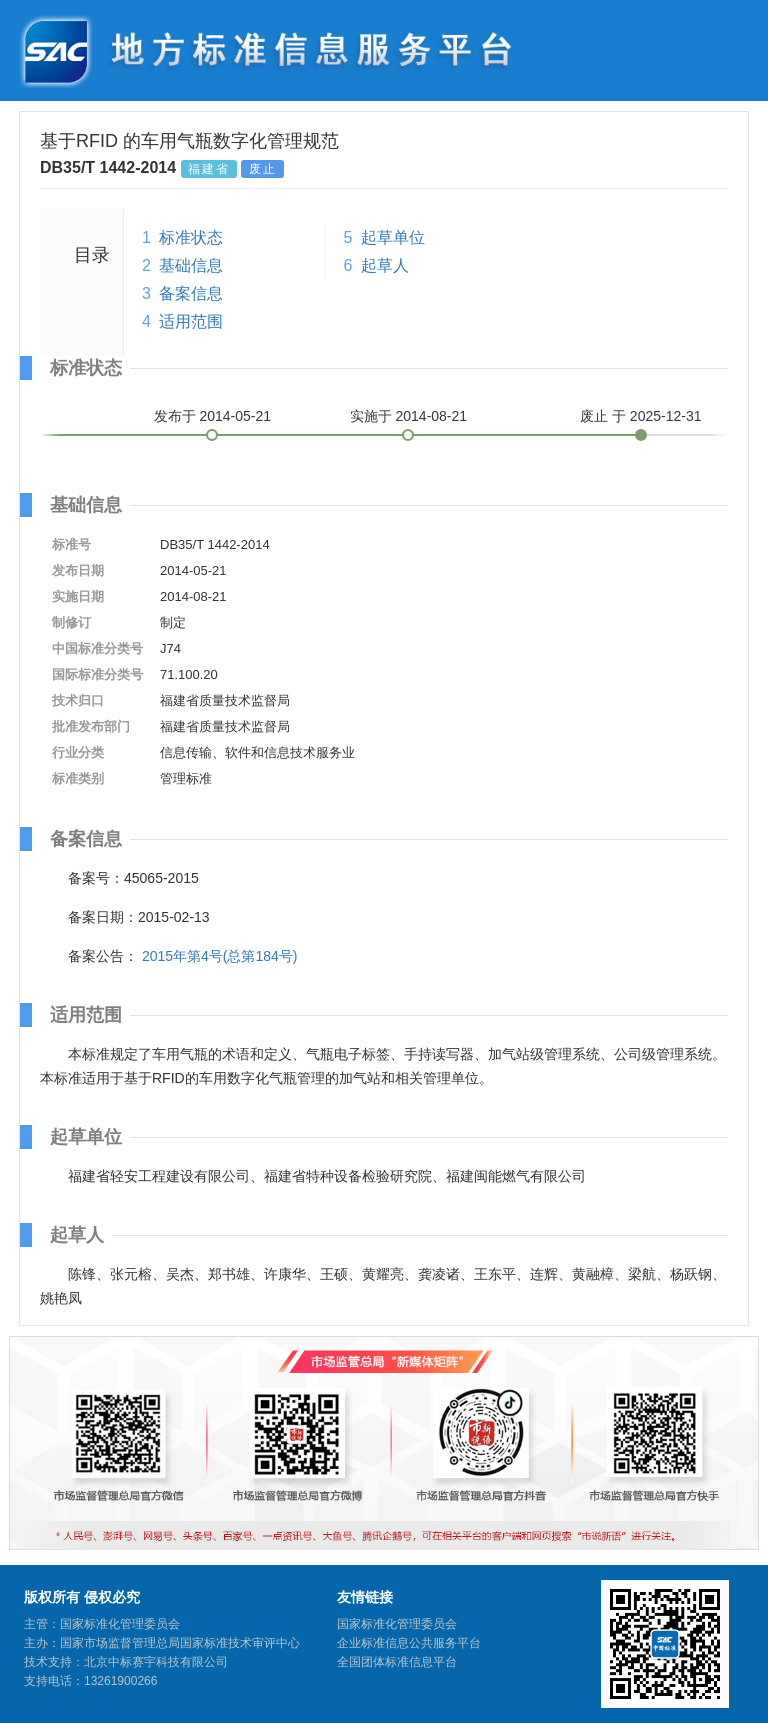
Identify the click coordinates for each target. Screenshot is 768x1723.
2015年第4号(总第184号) (220, 956)
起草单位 (393, 237)
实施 (409, 416)
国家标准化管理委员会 (397, 1624)
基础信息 (191, 265)
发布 (213, 416)
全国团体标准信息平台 (397, 1662)
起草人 (385, 265)
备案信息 (191, 293)
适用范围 (191, 321)
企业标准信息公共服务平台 (409, 1643)
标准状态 (191, 237)
